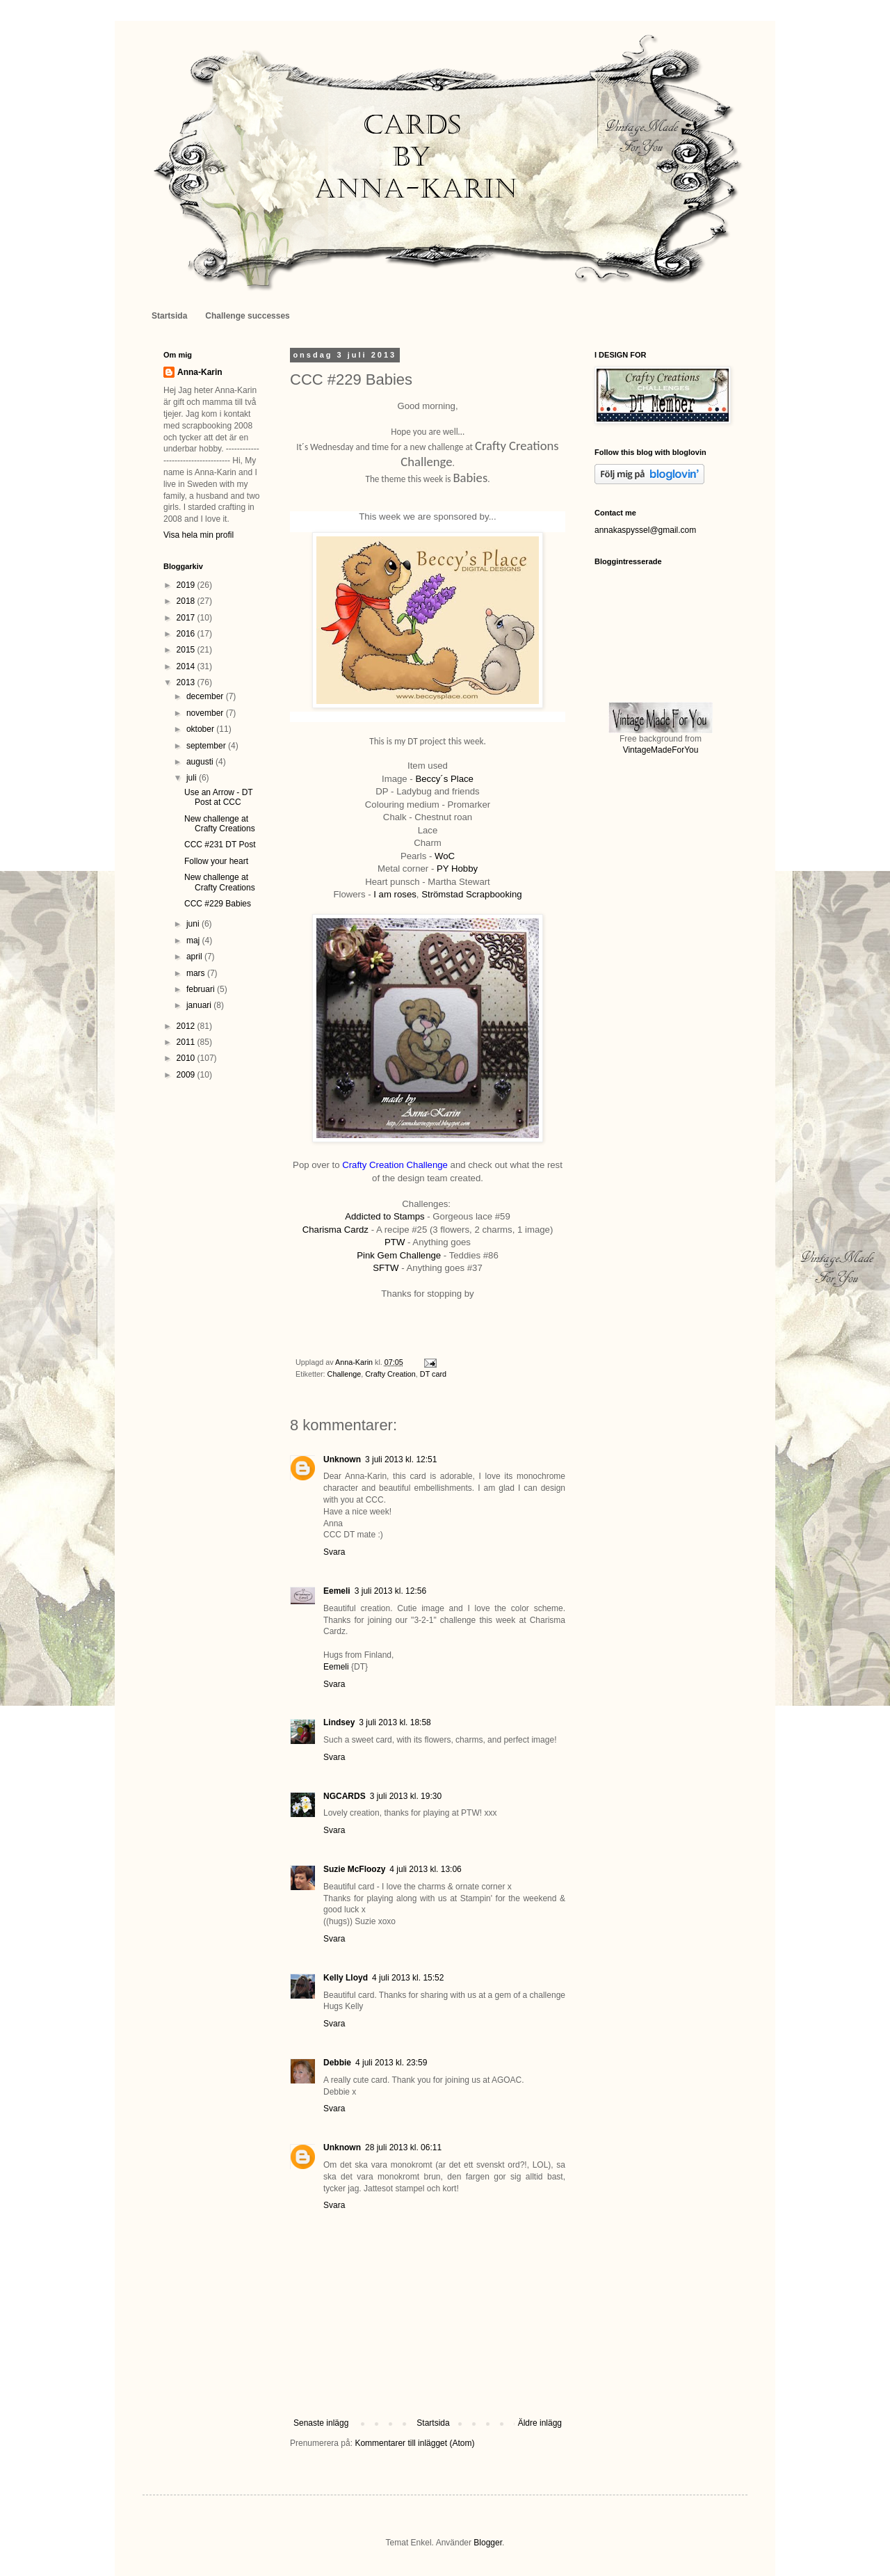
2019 (187, 585)
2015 (187, 650)
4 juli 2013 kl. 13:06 (425, 1869)
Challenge (344, 1374)
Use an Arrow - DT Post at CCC (218, 797)
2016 (187, 634)
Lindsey (339, 1722)
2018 (187, 601)
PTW (395, 1242)
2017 (187, 618)
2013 (187, 682)
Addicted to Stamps (384, 1216)
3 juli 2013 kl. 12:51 (401, 1459)
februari (201, 989)
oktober (201, 729)
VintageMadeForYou (661, 750)
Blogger (488, 2542)
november (206, 713)
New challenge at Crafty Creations (219, 823)
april (195, 956)
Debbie (337, 2062)
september (207, 746)
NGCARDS (344, 1796)
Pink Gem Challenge (399, 1255)
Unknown (342, 1459)
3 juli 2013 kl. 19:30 (406, 1796)
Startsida (169, 316)
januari (199, 1005)
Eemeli (336, 1591)
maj (194, 940)
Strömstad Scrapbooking (471, 894)
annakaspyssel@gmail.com (645, 530)
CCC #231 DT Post (220, 844)
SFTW (385, 1268)
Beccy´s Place (444, 779)
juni (194, 924)
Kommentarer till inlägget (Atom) (414, 2443)
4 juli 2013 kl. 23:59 (391, 2062)
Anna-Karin (199, 372)
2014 (187, 666)
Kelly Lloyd (345, 1978)
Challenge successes (247, 316)
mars (196, 973)
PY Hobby (457, 868)
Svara (334, 1552)
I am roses (393, 894)
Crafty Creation (390, 1374)
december (206, 696)
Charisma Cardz (335, 1229)
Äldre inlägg (540, 2423)
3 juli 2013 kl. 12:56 (390, 1591)
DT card (433, 1374)
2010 (187, 1058)
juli (192, 778)
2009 (187, 1075)
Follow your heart (216, 861)
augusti (201, 762)
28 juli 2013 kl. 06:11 (403, 2147)
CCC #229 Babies (217, 904)
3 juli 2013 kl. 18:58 (394, 1722)
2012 (187, 1026)
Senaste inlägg (320, 2423)
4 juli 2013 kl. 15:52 (408, 1978)
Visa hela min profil (198, 535)
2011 (187, 1042)
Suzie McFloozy (354, 1869)
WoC (445, 856)
